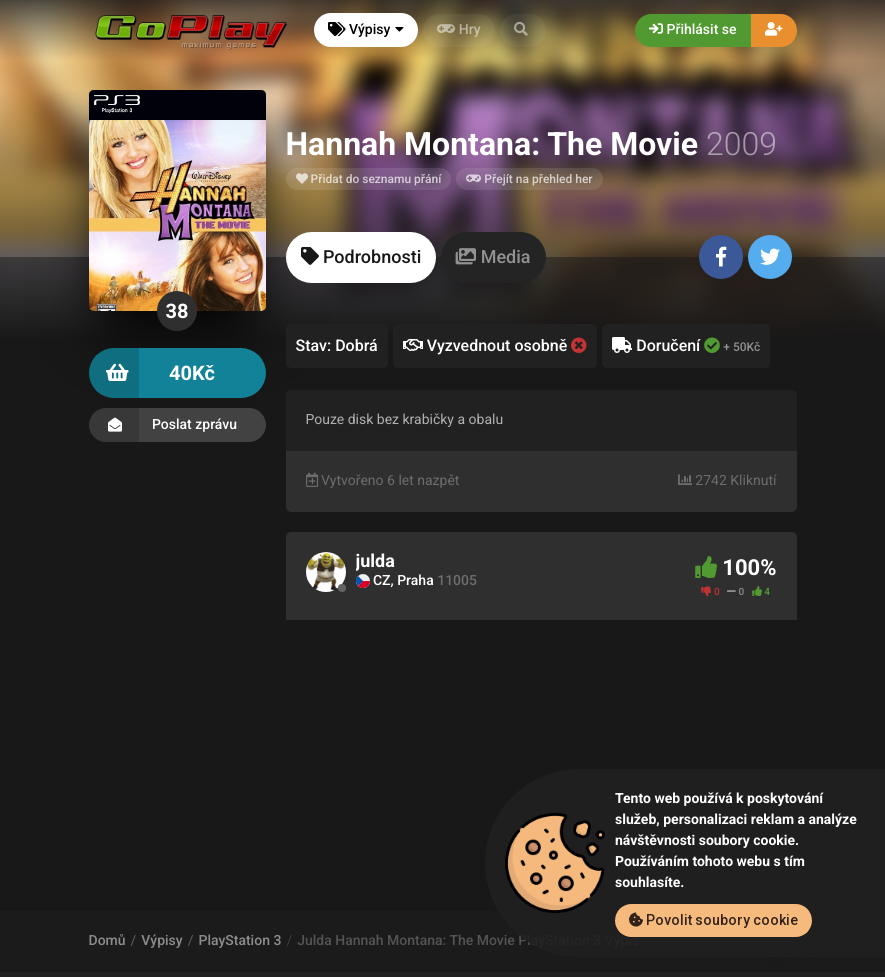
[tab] (361, 257)
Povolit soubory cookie (713, 920)
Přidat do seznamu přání (369, 179)
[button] (523, 30)
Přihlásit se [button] (692, 30)
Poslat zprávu (177, 425)
